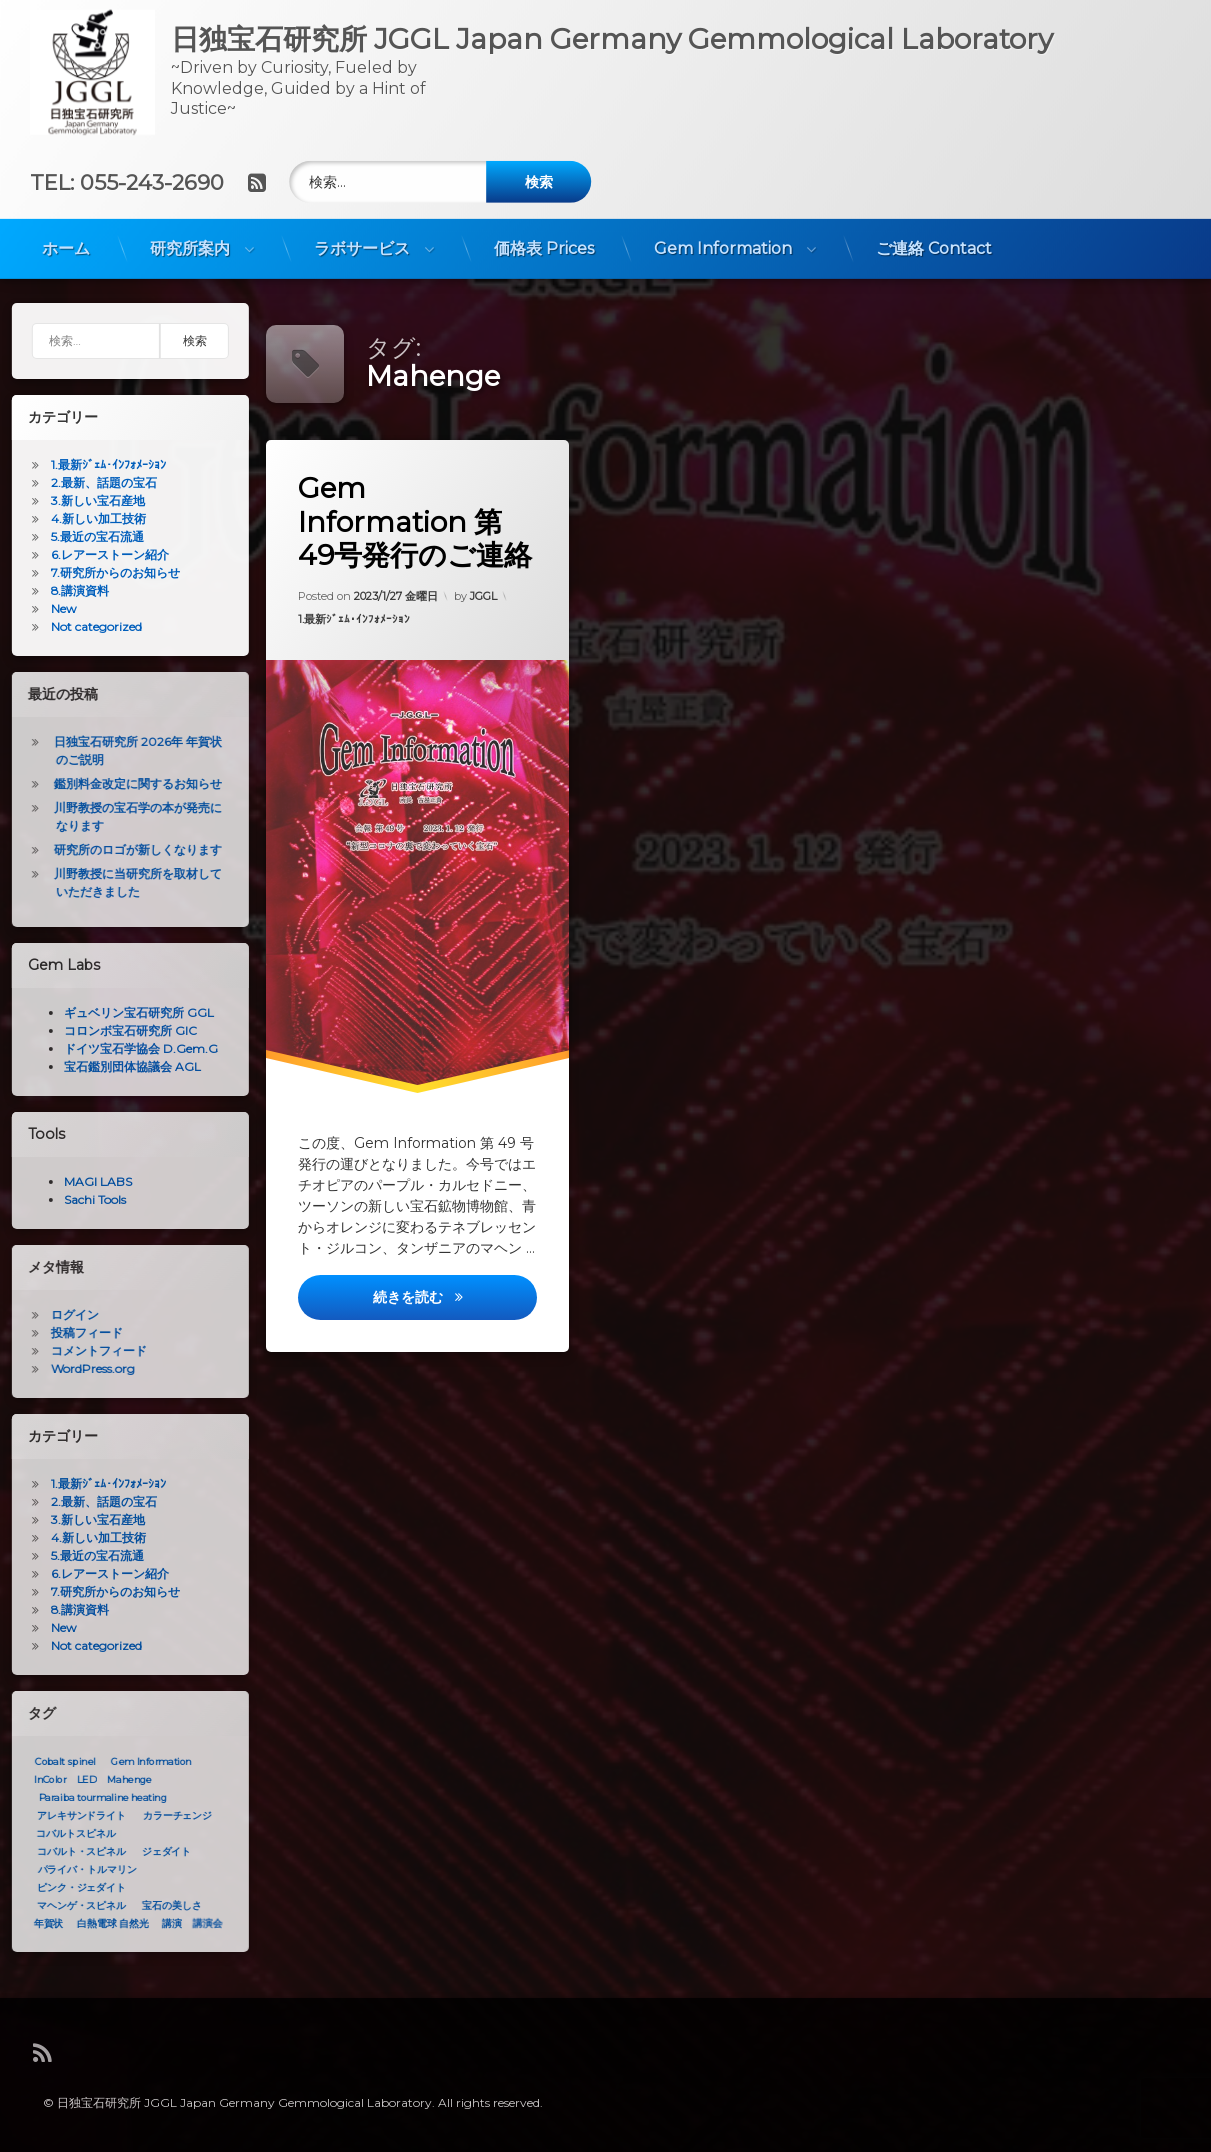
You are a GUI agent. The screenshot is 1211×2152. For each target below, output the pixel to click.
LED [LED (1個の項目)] (78, 1780)
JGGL (484, 592)
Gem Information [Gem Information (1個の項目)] (143, 1762)
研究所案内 (190, 239)
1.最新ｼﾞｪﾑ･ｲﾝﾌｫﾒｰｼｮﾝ (355, 623)
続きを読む (456, 1308)
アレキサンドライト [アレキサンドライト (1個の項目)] (73, 1816)
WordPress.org (85, 1368)
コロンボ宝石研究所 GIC (122, 1030)
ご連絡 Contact (934, 239)
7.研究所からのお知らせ (107, 572)
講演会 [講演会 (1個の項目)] (200, 1924)
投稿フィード (79, 1332)
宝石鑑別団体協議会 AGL (124, 1066)
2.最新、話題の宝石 (96, 482)
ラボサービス (362, 239)
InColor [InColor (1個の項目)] (42, 1780)
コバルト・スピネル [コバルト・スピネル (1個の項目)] (73, 1852)
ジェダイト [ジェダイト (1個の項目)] (159, 1852)
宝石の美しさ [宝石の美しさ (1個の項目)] (163, 1906)
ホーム (66, 239)
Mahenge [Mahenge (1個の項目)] (121, 1780)
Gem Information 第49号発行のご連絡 (417, 528)
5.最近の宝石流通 (89, 536)
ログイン (67, 1314)
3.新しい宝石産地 (90, 500)
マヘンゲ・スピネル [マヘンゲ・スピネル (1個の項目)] (73, 1906)
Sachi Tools (87, 1199)
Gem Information (723, 239)
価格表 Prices (544, 239)
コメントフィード (91, 1350)
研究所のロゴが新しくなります (130, 849)
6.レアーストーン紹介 (102, 554)
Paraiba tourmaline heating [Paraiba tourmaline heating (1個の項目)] (95, 1798)
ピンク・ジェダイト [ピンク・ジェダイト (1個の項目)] (73, 1888)
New (56, 608)
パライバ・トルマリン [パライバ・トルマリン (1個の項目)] (79, 1870)
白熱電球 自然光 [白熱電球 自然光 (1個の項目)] (105, 1924)
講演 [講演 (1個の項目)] (164, 1924)
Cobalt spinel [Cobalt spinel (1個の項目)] (57, 1762)
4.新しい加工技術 (90, 518)
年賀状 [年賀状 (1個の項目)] (41, 1924)
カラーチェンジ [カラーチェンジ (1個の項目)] (169, 1816)
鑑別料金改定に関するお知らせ (130, 783)
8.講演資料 (72, 590)
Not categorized (88, 626)
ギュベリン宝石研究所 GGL (131, 1012)
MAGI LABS (90, 1181)
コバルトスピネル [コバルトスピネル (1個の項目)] (67, 1834)
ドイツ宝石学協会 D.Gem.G (133, 1048)
